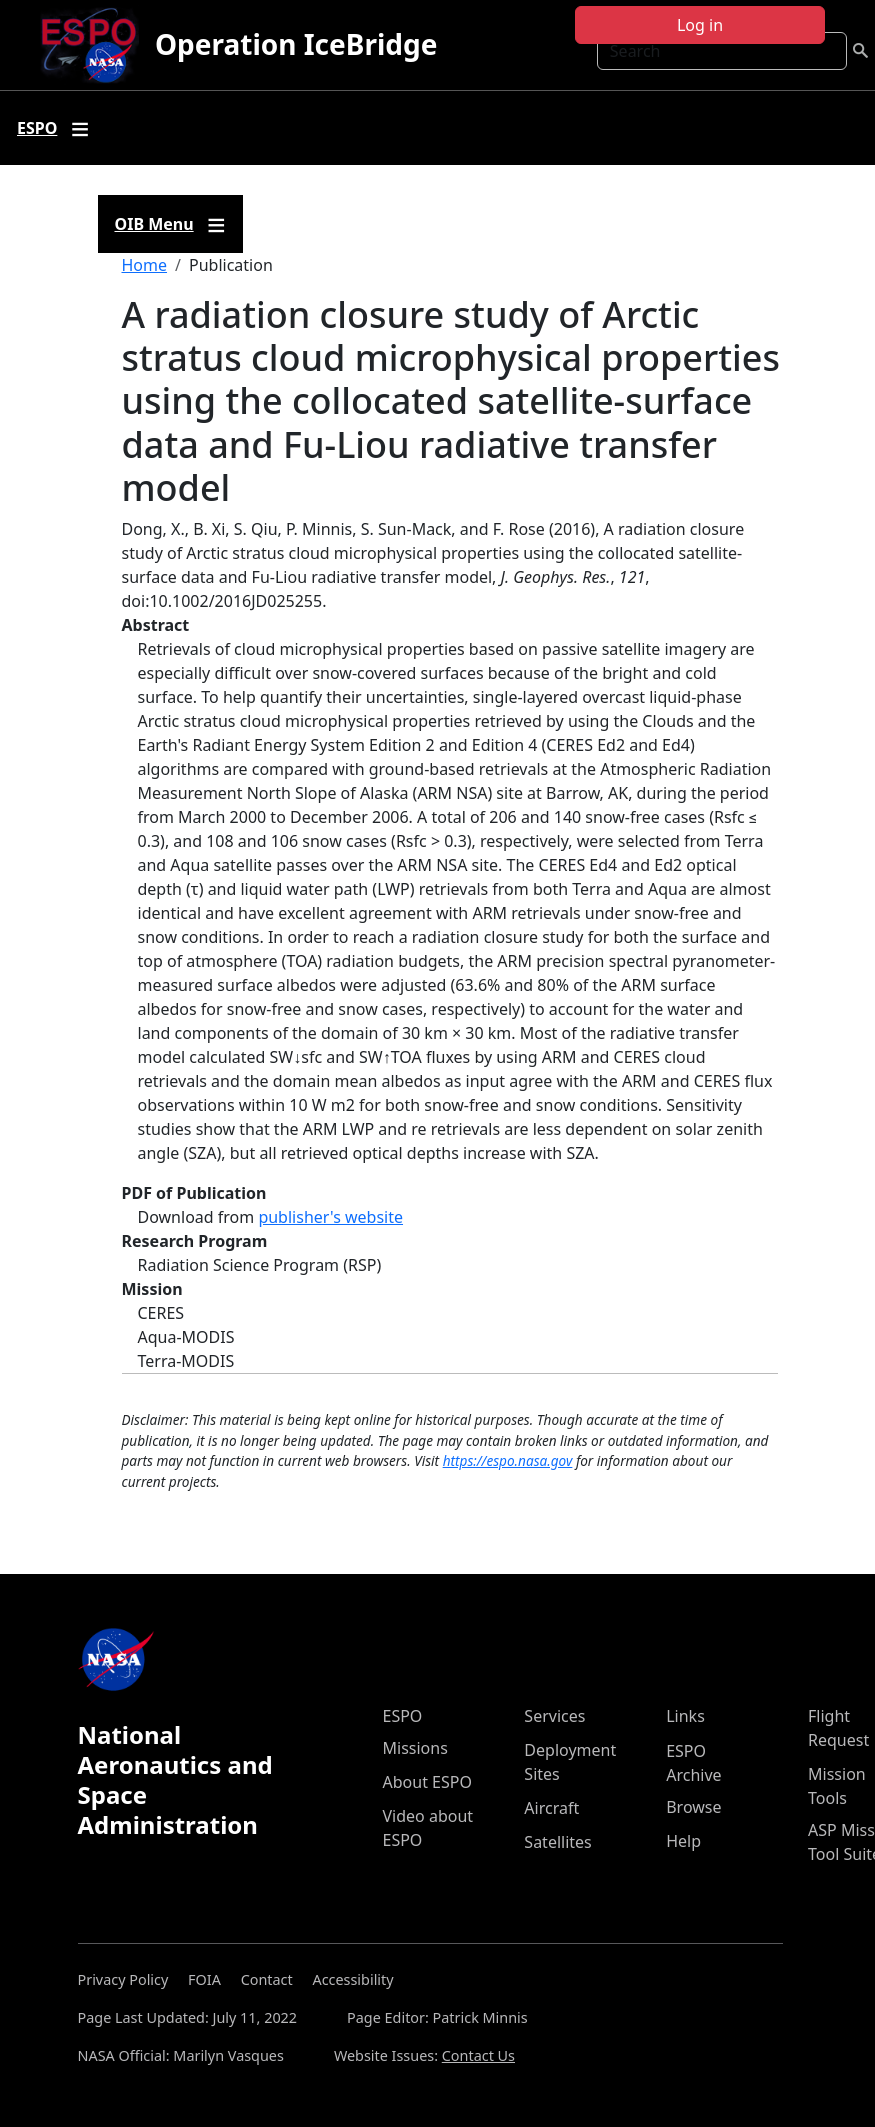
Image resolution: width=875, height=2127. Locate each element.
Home (145, 265)
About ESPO (427, 1782)
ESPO (403, 1716)
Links (685, 1716)
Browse (693, 1807)
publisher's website (330, 1217)
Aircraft (551, 1808)
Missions (415, 1748)
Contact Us (478, 2055)
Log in (700, 25)
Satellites (557, 1842)
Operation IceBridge (296, 44)
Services (554, 1716)
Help (683, 1841)
